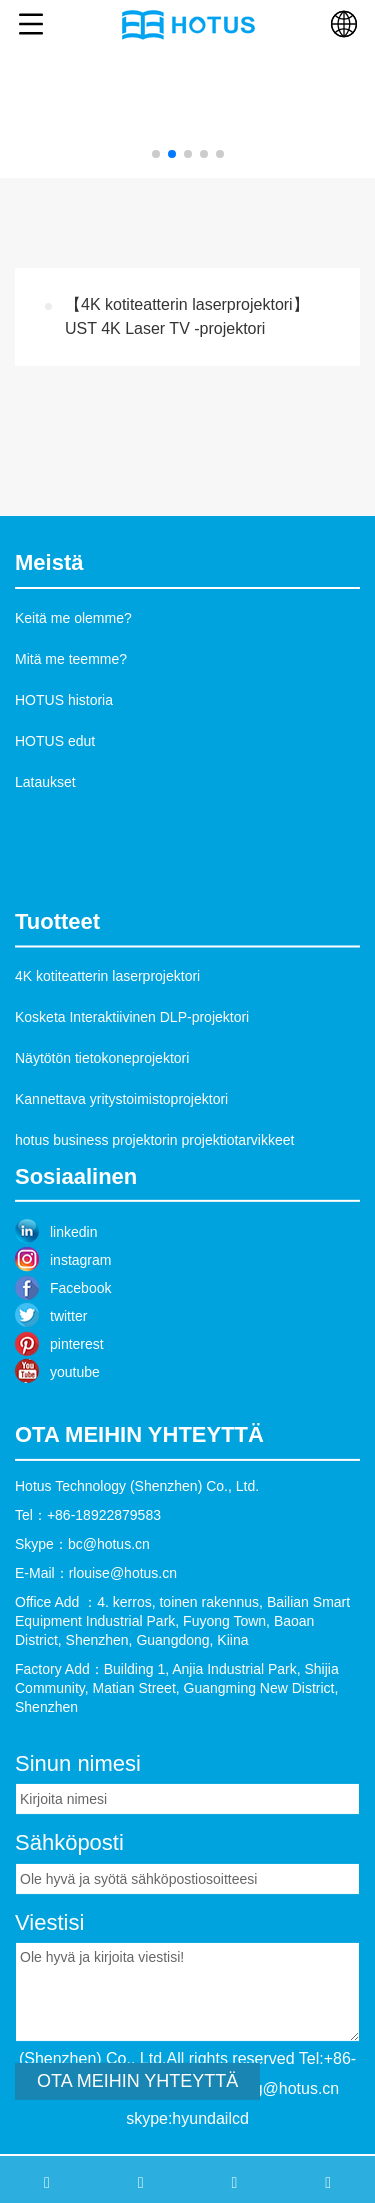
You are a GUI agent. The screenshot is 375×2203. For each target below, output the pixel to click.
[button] (156, 154)
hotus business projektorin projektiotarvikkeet (154, 1179)
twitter (68, 1350)
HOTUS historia (64, 700)
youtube (75, 1406)
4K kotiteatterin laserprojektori (107, 1015)
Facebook (80, 1322)
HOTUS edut (55, 741)
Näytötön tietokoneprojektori (102, 1097)
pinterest (77, 1378)
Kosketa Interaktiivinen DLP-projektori (132, 1056)
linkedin (73, 1266)
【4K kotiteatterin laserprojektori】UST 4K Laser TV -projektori (187, 316)
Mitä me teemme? (71, 659)
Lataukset (45, 782)
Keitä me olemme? (73, 618)
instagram (80, 1294)
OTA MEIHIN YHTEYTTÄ (137, 2132)
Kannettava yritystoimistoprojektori (121, 1138)
